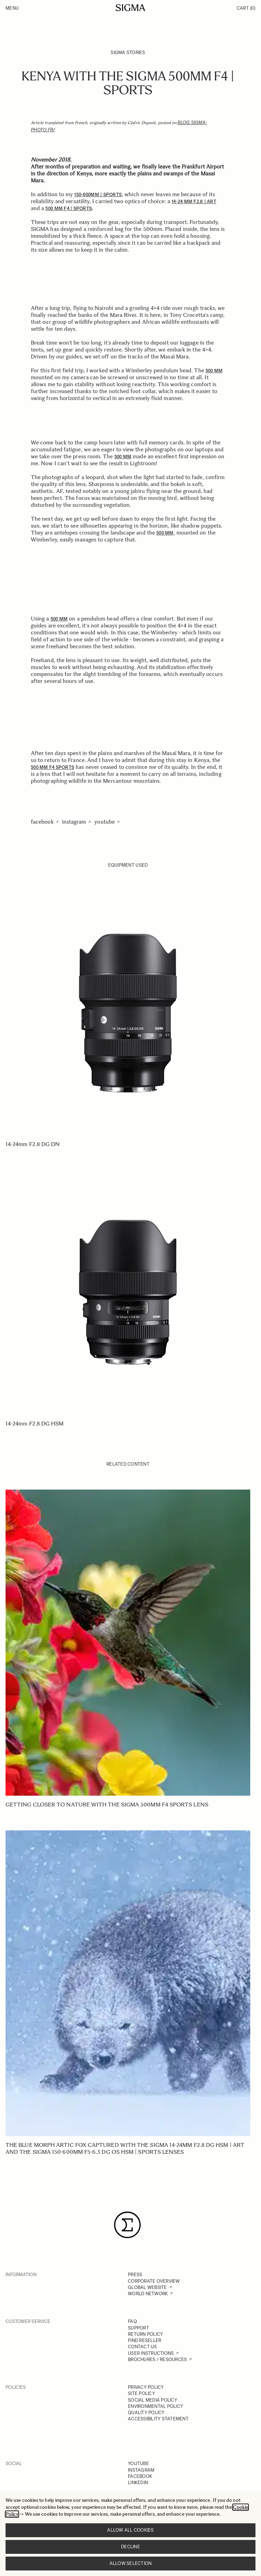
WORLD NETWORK (148, 2293)
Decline (130, 2546)
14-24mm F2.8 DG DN (33, 1144)
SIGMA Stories (128, 52)
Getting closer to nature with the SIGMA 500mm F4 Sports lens (107, 1804)
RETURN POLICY (145, 2334)
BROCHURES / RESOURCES (157, 2359)
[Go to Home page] (130, 7)
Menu (12, 8)
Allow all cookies (130, 2530)
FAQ (132, 2321)
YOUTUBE (138, 2463)
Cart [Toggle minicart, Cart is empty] (246, 8)
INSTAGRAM (141, 2470)
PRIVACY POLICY (146, 2387)
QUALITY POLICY (146, 2412)
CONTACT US (142, 2346)
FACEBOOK (140, 2476)
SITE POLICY (141, 2393)
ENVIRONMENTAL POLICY (155, 2406)
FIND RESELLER (144, 2340)
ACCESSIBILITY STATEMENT (158, 2418)
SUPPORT (138, 2328)
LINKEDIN (138, 2482)
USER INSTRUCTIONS (151, 2353)
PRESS (135, 2274)
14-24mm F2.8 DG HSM (35, 1423)
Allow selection (131, 2563)
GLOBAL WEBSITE (147, 2287)
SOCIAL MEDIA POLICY (152, 2400)
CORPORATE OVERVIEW (154, 2281)
